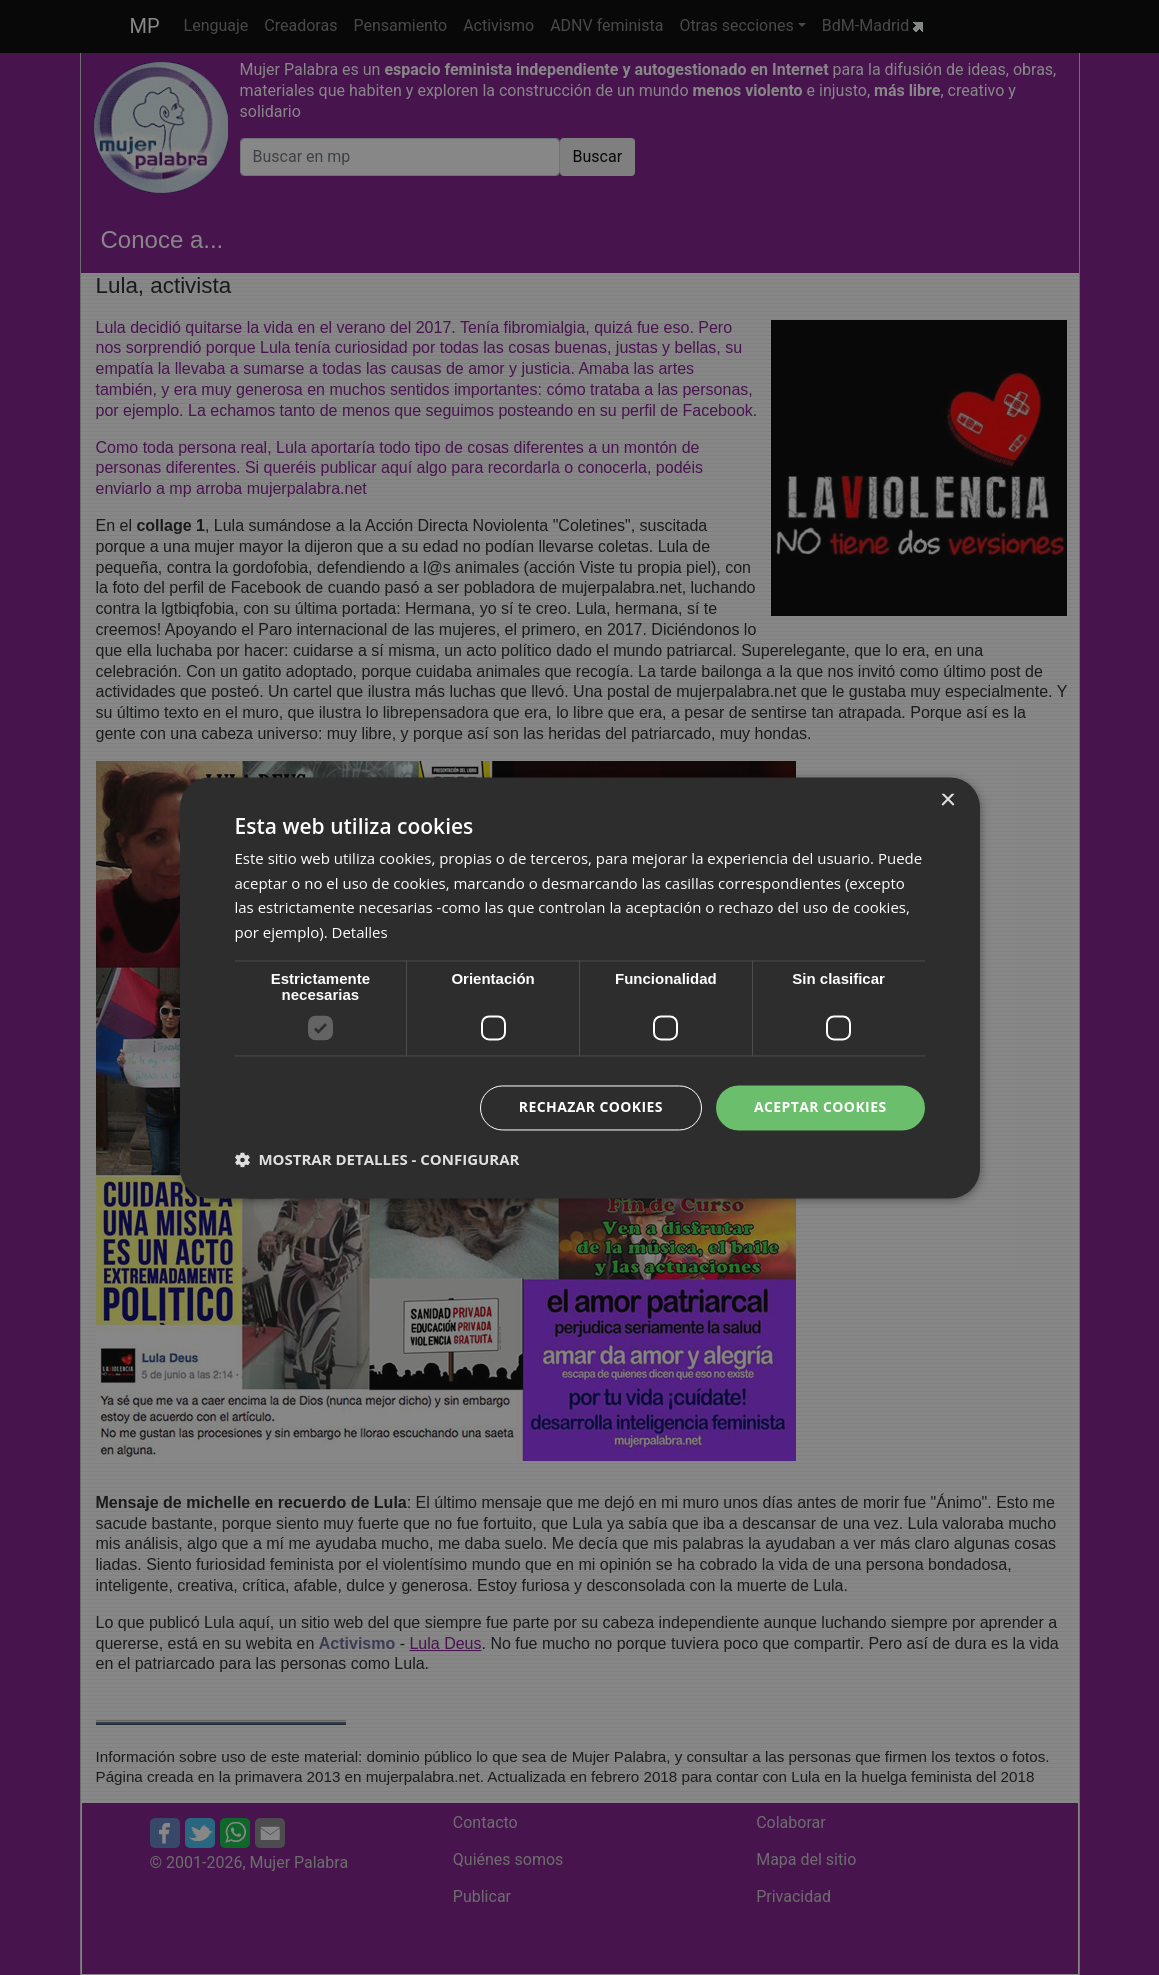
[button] (377, 1159)
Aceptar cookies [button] (820, 1106)
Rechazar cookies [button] (591, 1106)
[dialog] (579, 987)
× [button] (947, 800)
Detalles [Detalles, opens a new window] (360, 933)
